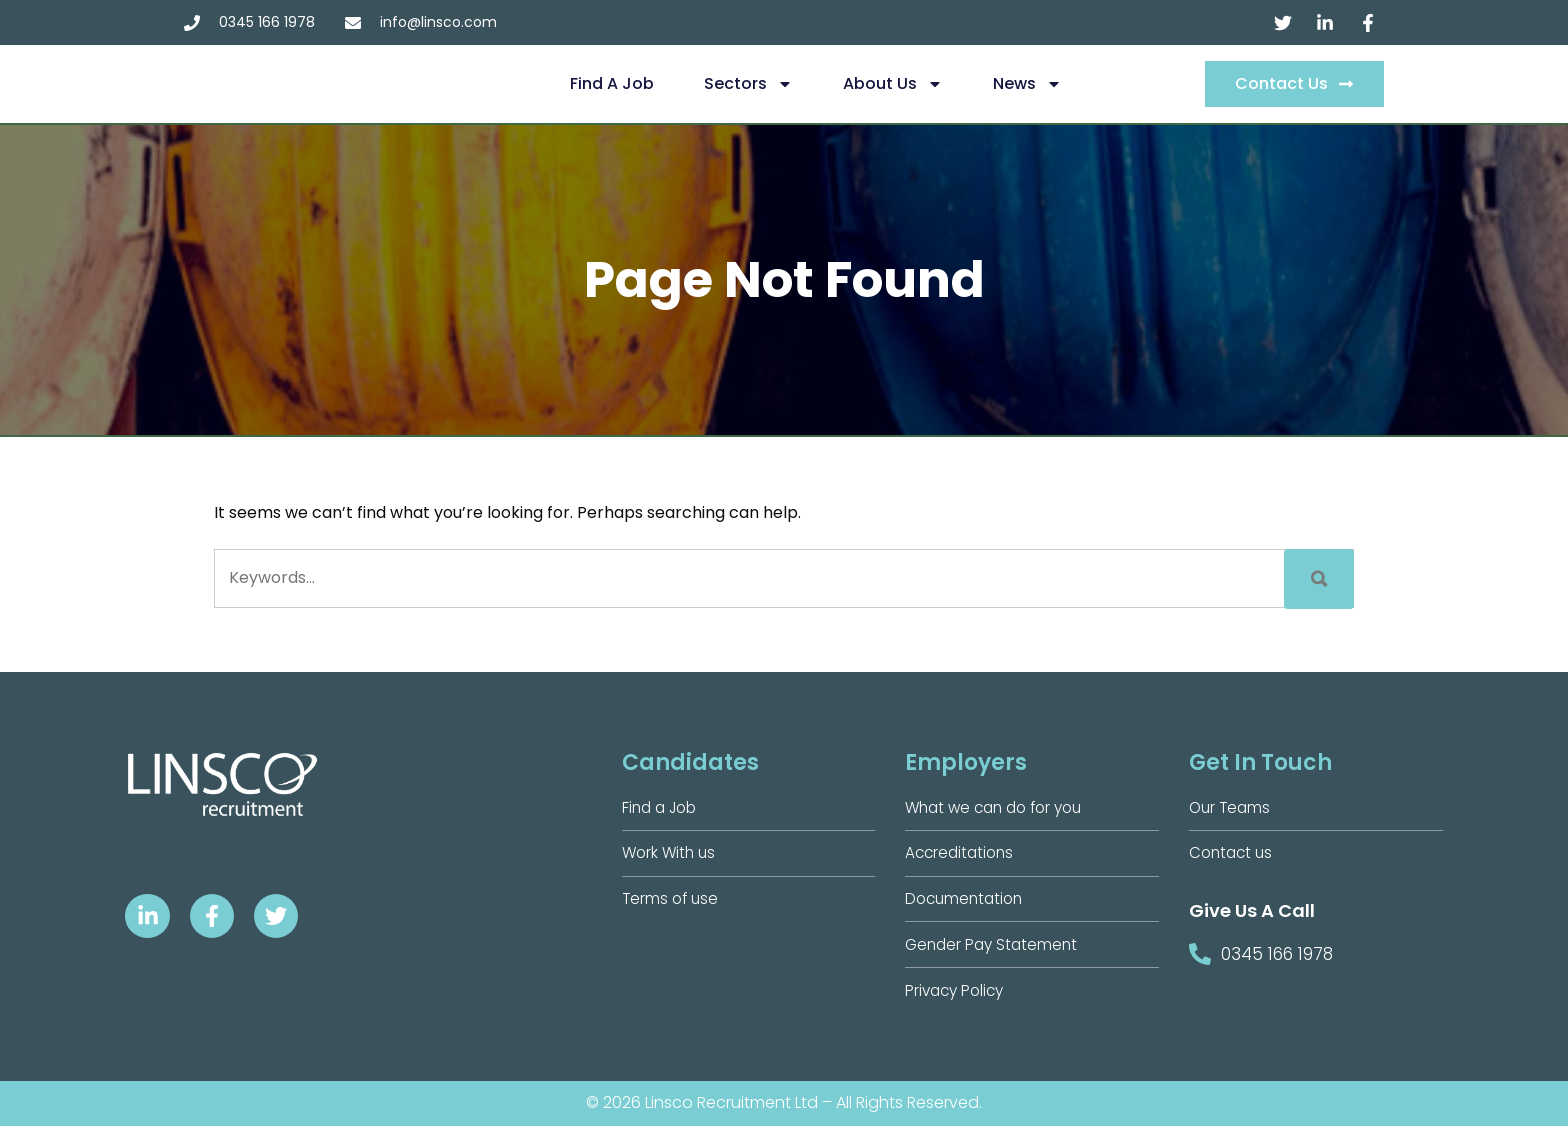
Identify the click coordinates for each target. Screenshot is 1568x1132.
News (1027, 84)
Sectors (748, 84)
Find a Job (612, 83)
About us (893, 84)
